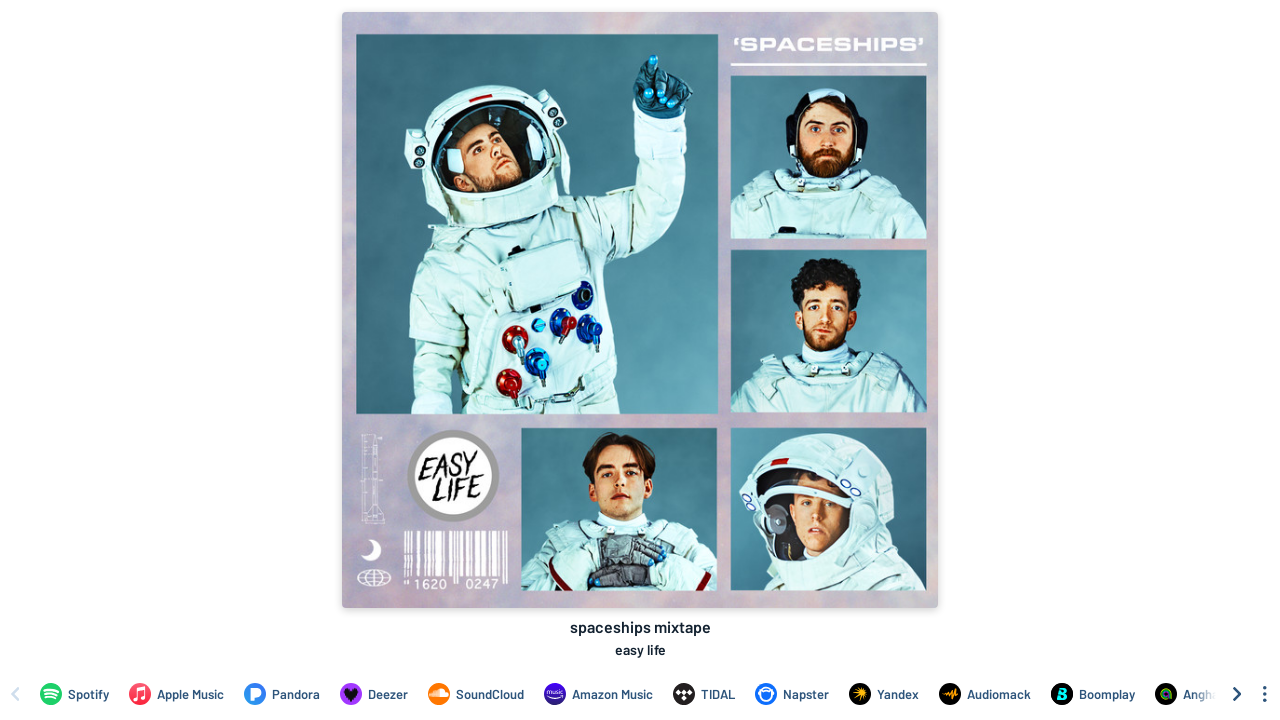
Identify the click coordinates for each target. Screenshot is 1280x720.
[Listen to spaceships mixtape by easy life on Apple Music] (176, 694)
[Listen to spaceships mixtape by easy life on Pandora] (282, 694)
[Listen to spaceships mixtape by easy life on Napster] (792, 694)
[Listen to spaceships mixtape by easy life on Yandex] (884, 694)
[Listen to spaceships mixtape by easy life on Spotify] (74, 694)
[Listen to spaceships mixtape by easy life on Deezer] (374, 694)
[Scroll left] (15, 694)
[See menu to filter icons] (1265, 694)
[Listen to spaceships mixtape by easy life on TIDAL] (704, 694)
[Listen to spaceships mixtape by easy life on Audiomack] (985, 694)
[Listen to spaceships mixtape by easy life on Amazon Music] (598, 694)
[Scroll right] (1237, 694)
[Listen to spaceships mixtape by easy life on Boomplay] (1093, 694)
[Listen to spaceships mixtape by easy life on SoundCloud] (476, 694)
